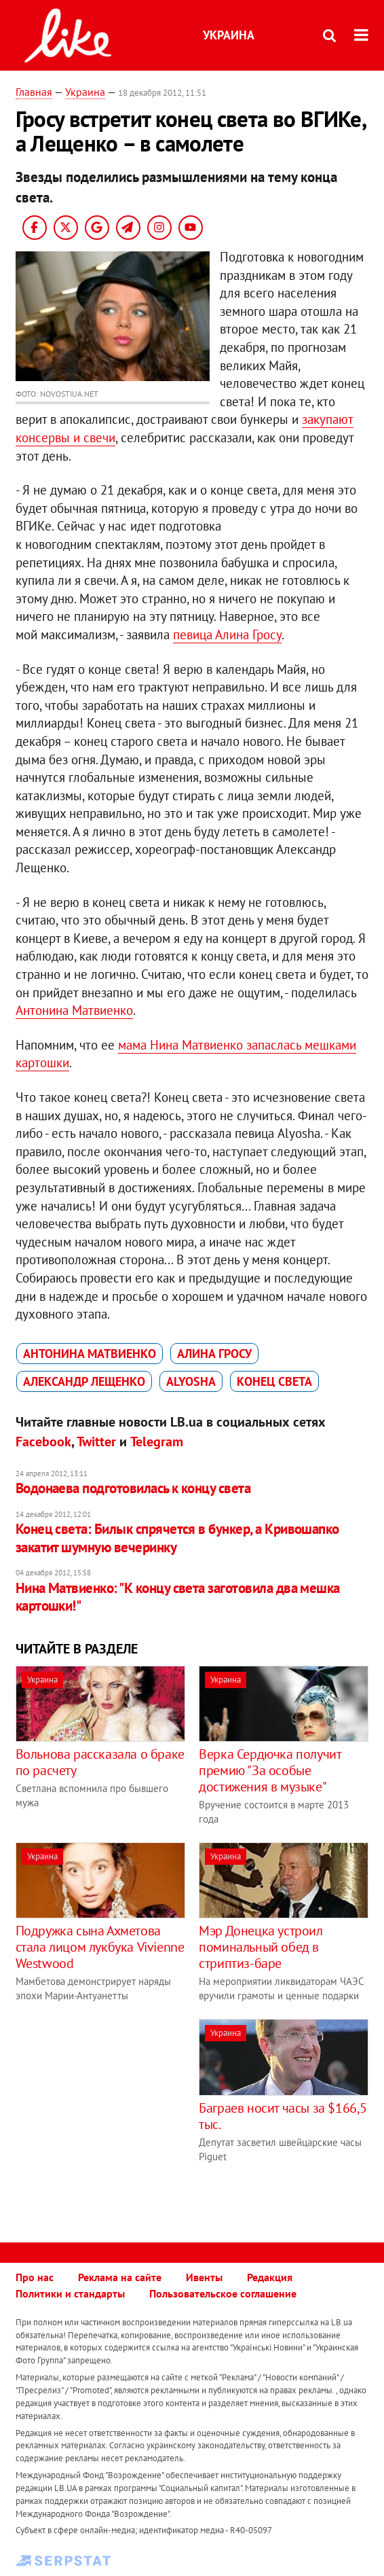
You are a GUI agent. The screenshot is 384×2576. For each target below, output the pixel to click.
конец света (274, 1381)
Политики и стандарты (70, 2293)
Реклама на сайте (119, 2277)
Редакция (269, 2277)
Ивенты (204, 2277)
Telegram (156, 1441)
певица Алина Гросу (227, 634)
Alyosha (191, 1381)
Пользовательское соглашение (222, 2293)
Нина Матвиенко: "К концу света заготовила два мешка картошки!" (178, 1597)
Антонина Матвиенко (74, 1010)
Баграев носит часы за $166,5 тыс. (283, 2116)
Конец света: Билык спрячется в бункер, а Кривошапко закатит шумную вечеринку (177, 1538)
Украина (228, 35)
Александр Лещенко (84, 1381)
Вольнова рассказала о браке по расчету (100, 1762)
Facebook (43, 1441)
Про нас (35, 2277)
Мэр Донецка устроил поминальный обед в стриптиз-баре (260, 1947)
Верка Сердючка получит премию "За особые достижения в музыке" (270, 1770)
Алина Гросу (214, 1353)
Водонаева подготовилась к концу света (133, 1488)
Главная (34, 92)
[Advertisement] (130, 2114)
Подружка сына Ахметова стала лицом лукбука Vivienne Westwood (100, 1947)
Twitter (96, 1441)
